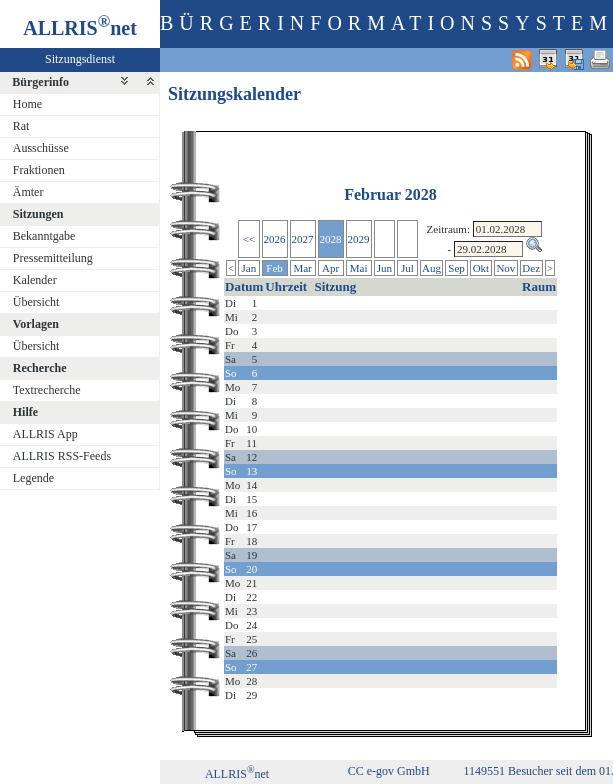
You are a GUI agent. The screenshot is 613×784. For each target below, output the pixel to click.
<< (249, 239)
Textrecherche (47, 390)
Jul (407, 268)
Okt (481, 268)
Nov (505, 268)
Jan (249, 268)
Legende (33, 478)
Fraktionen (39, 170)
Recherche (40, 368)
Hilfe (25, 412)
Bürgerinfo (40, 82)
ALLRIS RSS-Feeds (62, 456)
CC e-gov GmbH (389, 771)
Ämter (28, 192)
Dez (531, 268)
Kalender (35, 280)
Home (27, 104)
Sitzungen (38, 214)
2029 (359, 239)
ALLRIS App (45, 434)
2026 (275, 239)
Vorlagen (36, 324)
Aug (431, 268)
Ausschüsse (41, 148)
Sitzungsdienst (80, 59)
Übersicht (36, 302)
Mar (302, 268)
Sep (456, 268)
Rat (21, 126)
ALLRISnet (237, 774)
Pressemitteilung (53, 258)
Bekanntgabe (44, 236)
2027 (303, 239)
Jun (384, 268)
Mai (359, 268)
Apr (330, 268)
